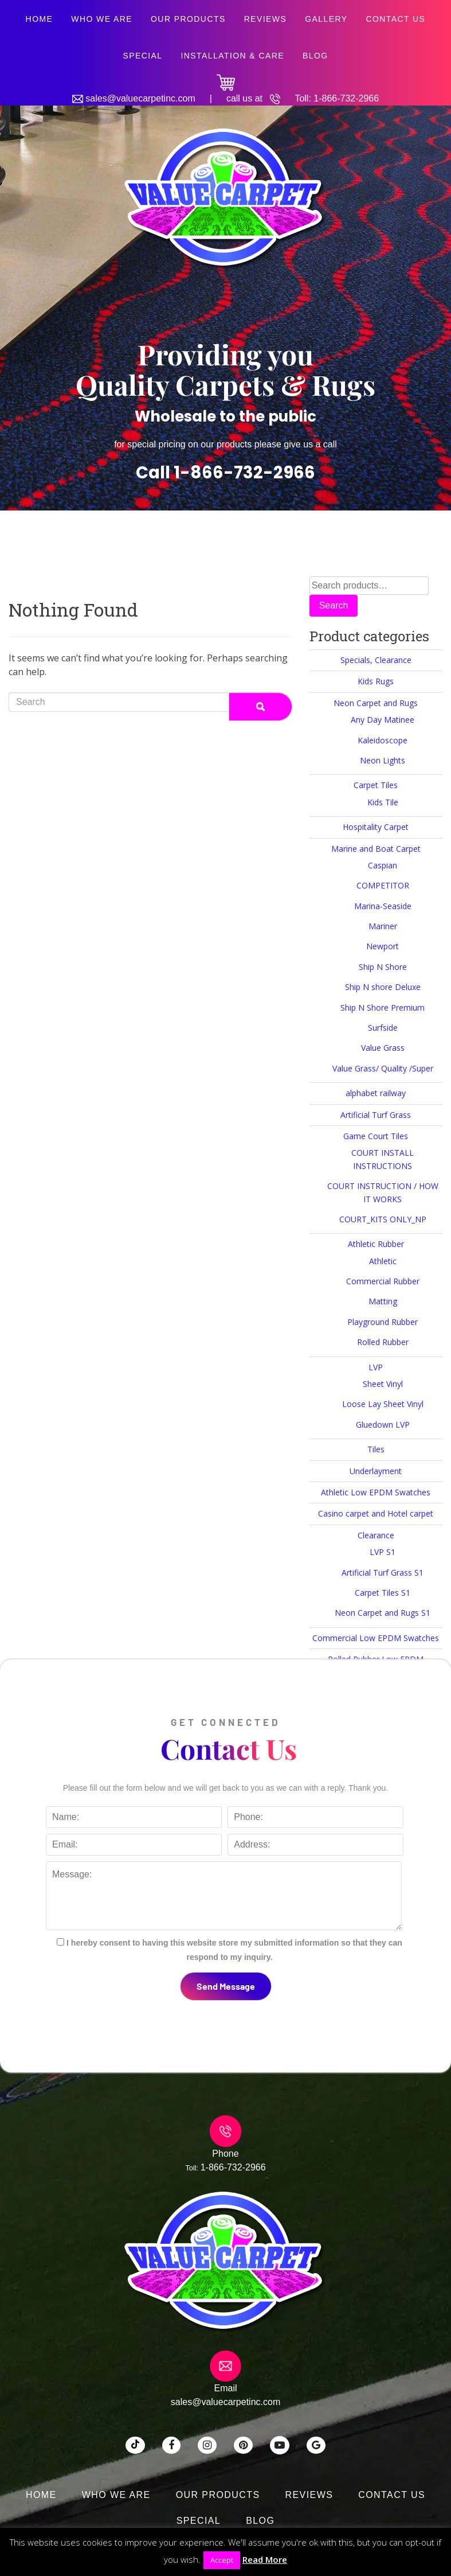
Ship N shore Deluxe (383, 986)
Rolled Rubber (383, 1341)
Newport (382, 946)
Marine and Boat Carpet (376, 848)
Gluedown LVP (383, 1424)
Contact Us (395, 19)
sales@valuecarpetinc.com (140, 98)
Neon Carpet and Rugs (376, 702)
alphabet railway (376, 1093)
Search (333, 605)
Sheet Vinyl (383, 1383)
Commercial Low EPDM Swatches (375, 1637)
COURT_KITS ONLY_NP (382, 1219)
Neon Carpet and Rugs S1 (382, 1612)
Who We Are (101, 19)
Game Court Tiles (375, 1136)
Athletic (383, 1261)
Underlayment (376, 1471)
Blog (315, 55)
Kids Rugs (376, 681)
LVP (375, 1367)
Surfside (383, 1027)
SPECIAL (142, 55)
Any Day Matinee (382, 719)
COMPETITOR (382, 885)
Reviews (265, 19)
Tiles (376, 1449)
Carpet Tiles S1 (382, 1592)
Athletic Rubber (376, 1243)
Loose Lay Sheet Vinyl (382, 1403)
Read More (264, 2559)
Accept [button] (221, 2560)
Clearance (376, 1535)
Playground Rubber (382, 1321)
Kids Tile (382, 802)
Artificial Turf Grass (375, 1114)
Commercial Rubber (382, 1281)
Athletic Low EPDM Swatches (375, 1492)
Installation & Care (232, 55)
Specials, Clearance (375, 659)
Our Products (188, 19)
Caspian (382, 865)
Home (39, 19)
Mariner (382, 926)
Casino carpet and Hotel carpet (375, 1513)
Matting (382, 1301)
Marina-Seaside (382, 906)
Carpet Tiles (376, 785)
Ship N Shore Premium (382, 1007)
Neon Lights (382, 760)
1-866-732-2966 (346, 98)
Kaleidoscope (382, 740)
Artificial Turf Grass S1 (382, 1572)
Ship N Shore (383, 966)
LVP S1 (382, 1551)
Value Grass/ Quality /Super (382, 1068)
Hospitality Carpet (376, 826)
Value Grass (383, 1047)
